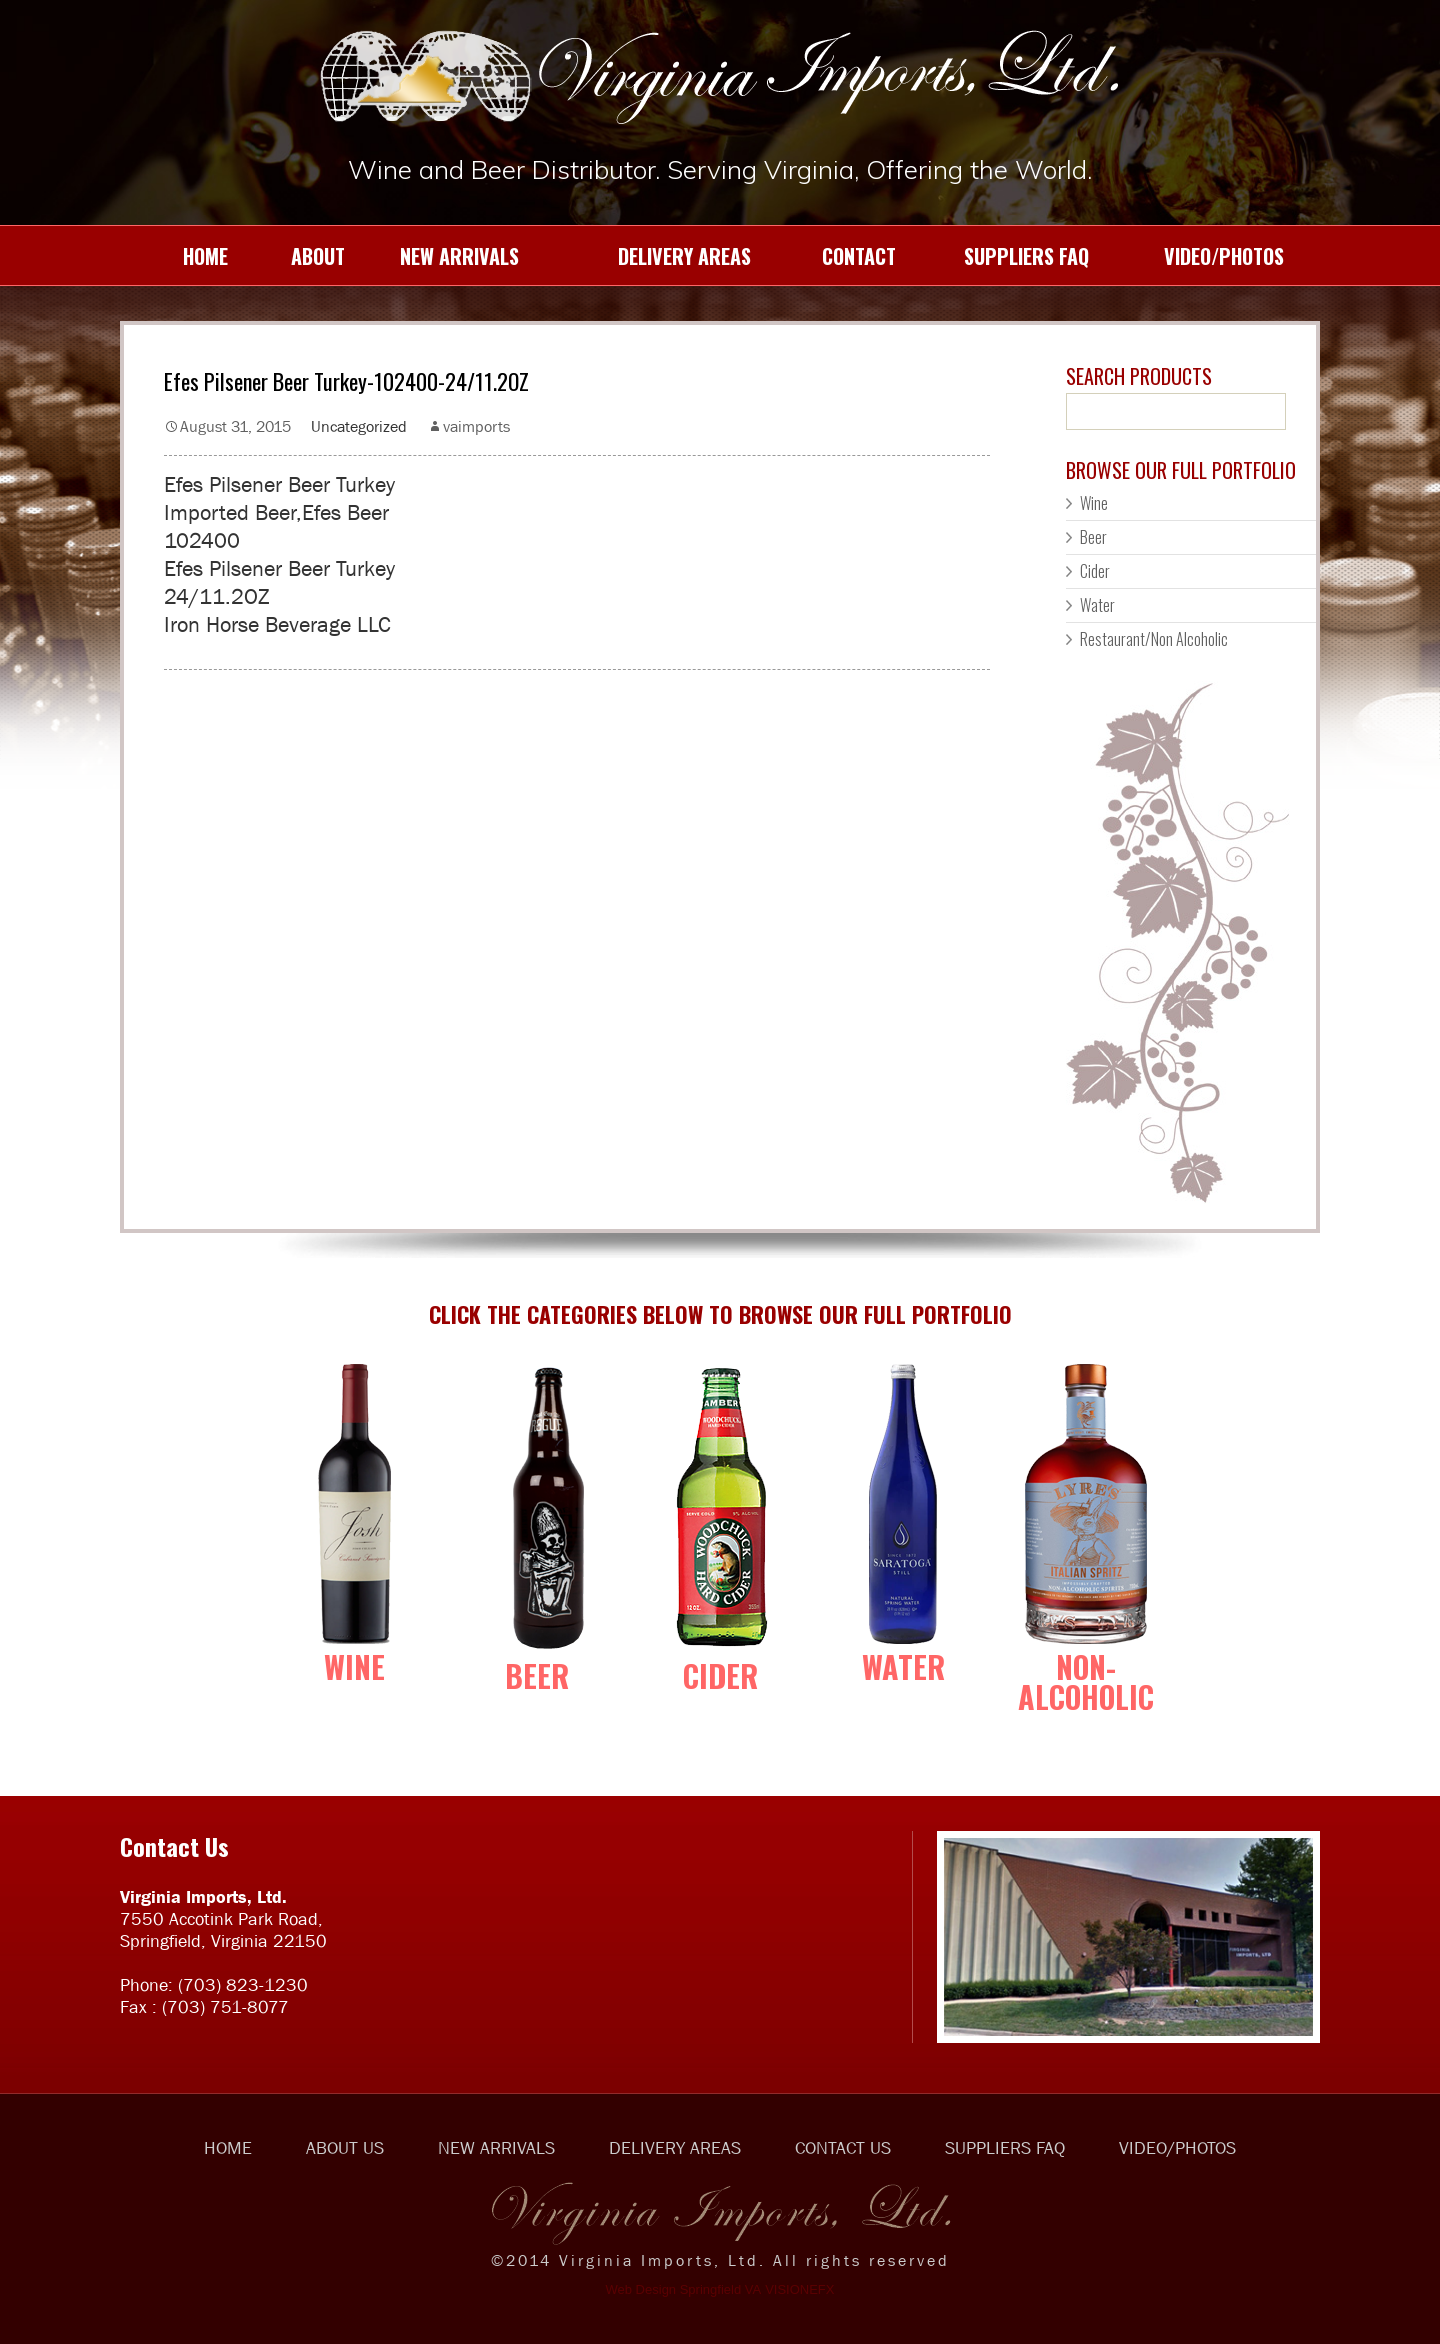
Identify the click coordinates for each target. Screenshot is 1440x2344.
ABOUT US (345, 2148)
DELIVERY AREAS (650, 256)
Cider (1095, 571)
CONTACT (839, 256)
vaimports (476, 426)
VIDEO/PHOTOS (1202, 256)
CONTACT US (843, 2148)
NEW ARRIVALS (447, 256)
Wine (1094, 503)
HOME (181, 256)
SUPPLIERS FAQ (1008, 256)
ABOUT (302, 256)
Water (1097, 605)
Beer (1093, 537)
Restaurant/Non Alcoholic (1154, 639)
